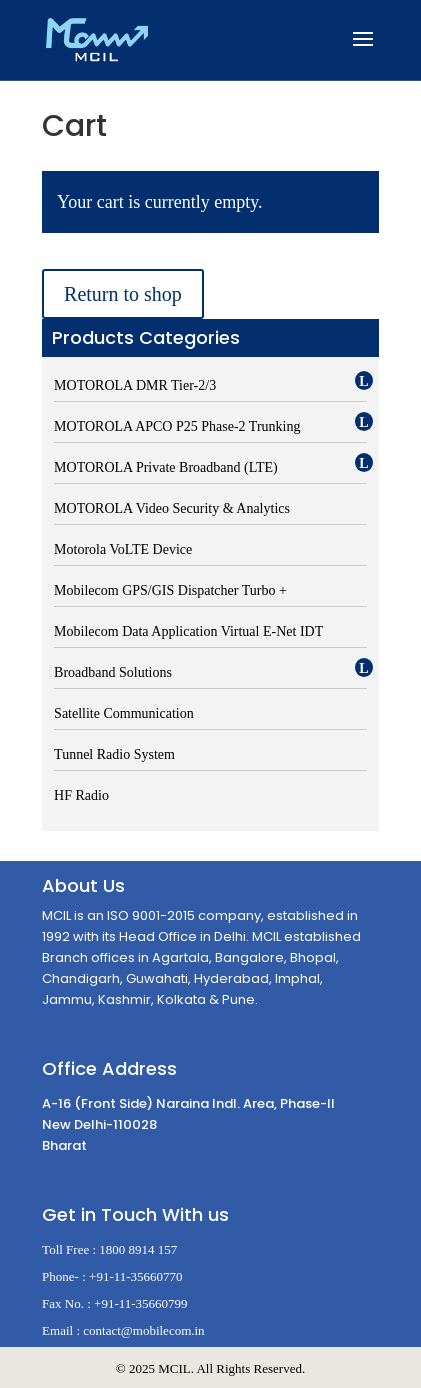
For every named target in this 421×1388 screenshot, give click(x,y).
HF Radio (81, 795)
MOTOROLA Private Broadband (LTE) (166, 467)
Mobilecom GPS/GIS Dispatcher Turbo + (170, 590)
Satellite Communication (124, 713)
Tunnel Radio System (114, 754)
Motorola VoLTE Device (123, 549)
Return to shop (123, 294)
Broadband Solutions (113, 672)
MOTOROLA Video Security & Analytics (172, 508)
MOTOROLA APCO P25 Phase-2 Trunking (177, 426)
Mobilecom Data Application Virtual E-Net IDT (188, 631)
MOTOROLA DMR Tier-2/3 (135, 385)
